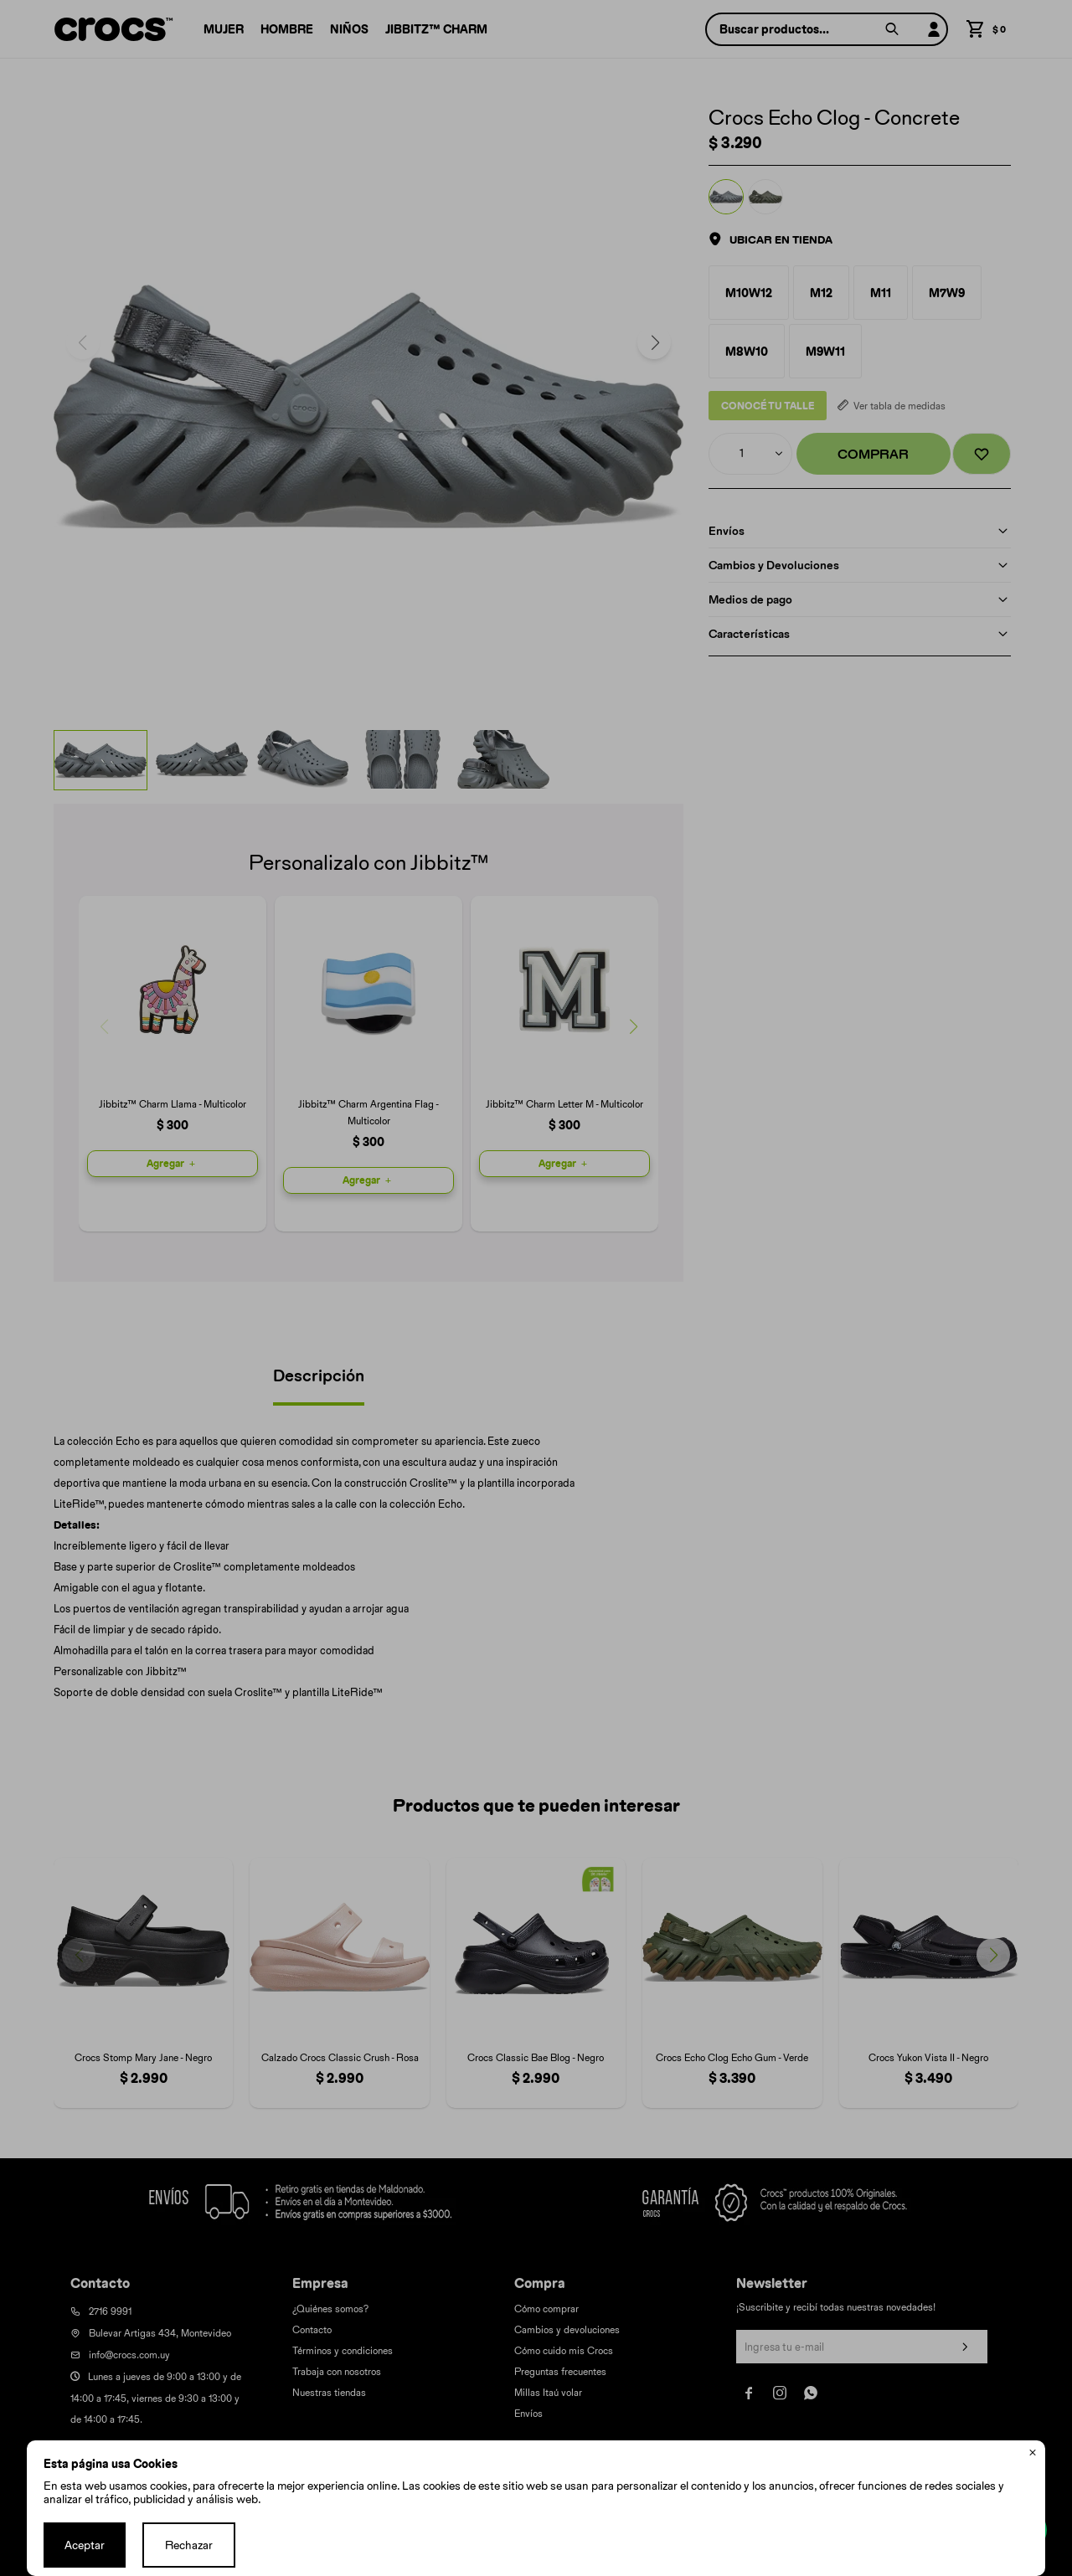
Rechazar (189, 2545)
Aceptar (84, 2545)
